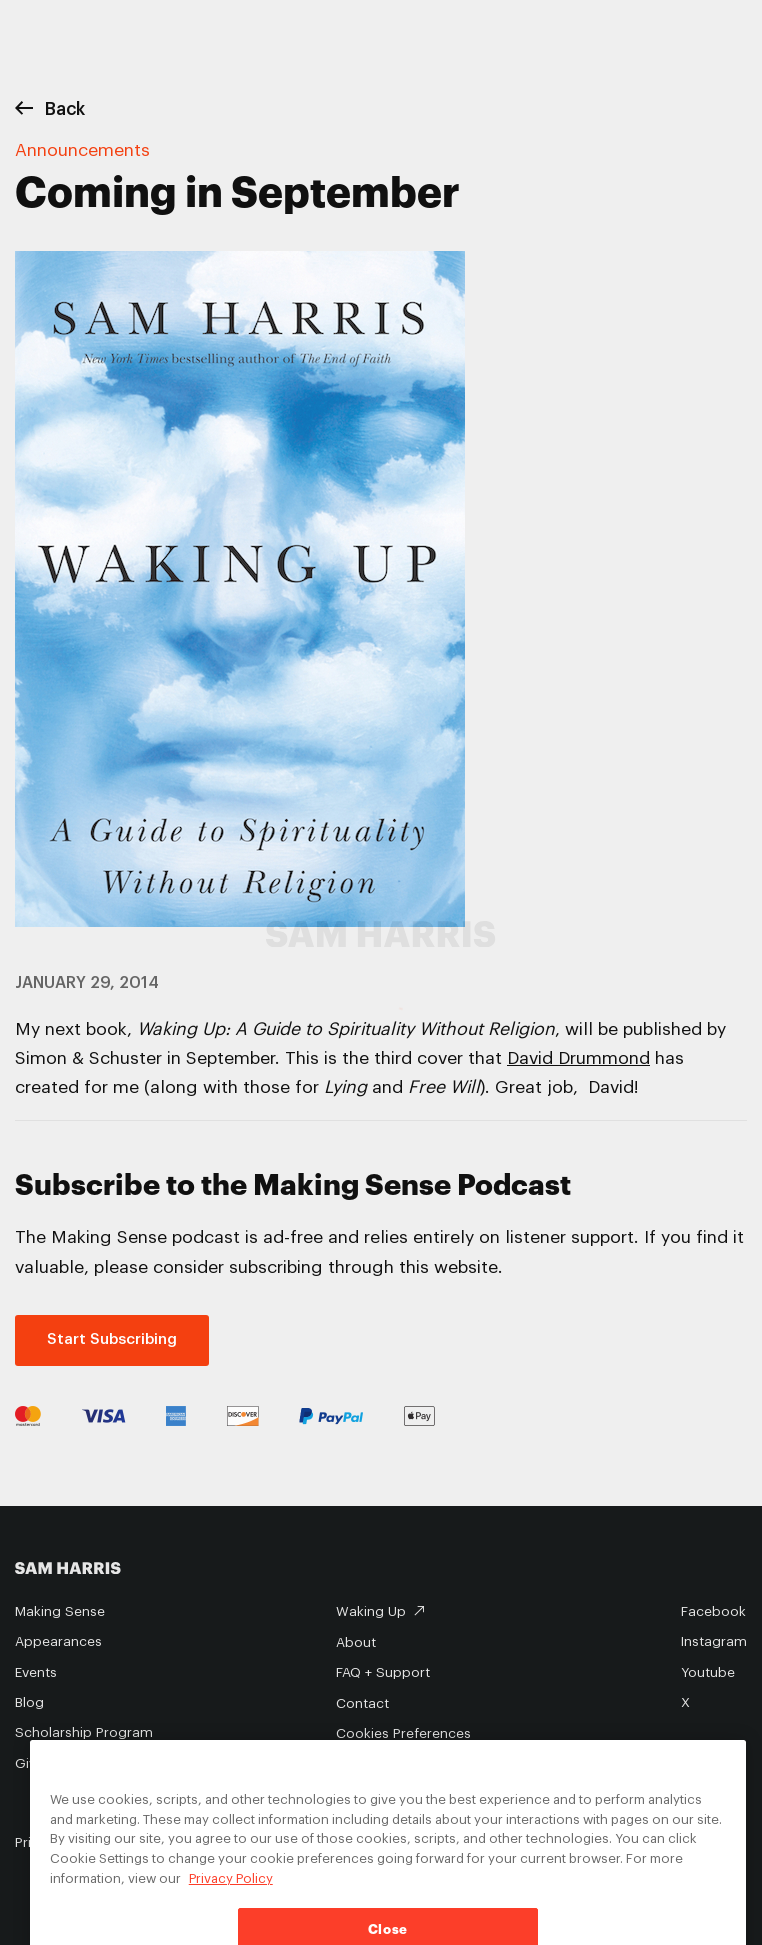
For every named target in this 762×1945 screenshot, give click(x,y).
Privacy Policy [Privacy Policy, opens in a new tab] (231, 1893)
